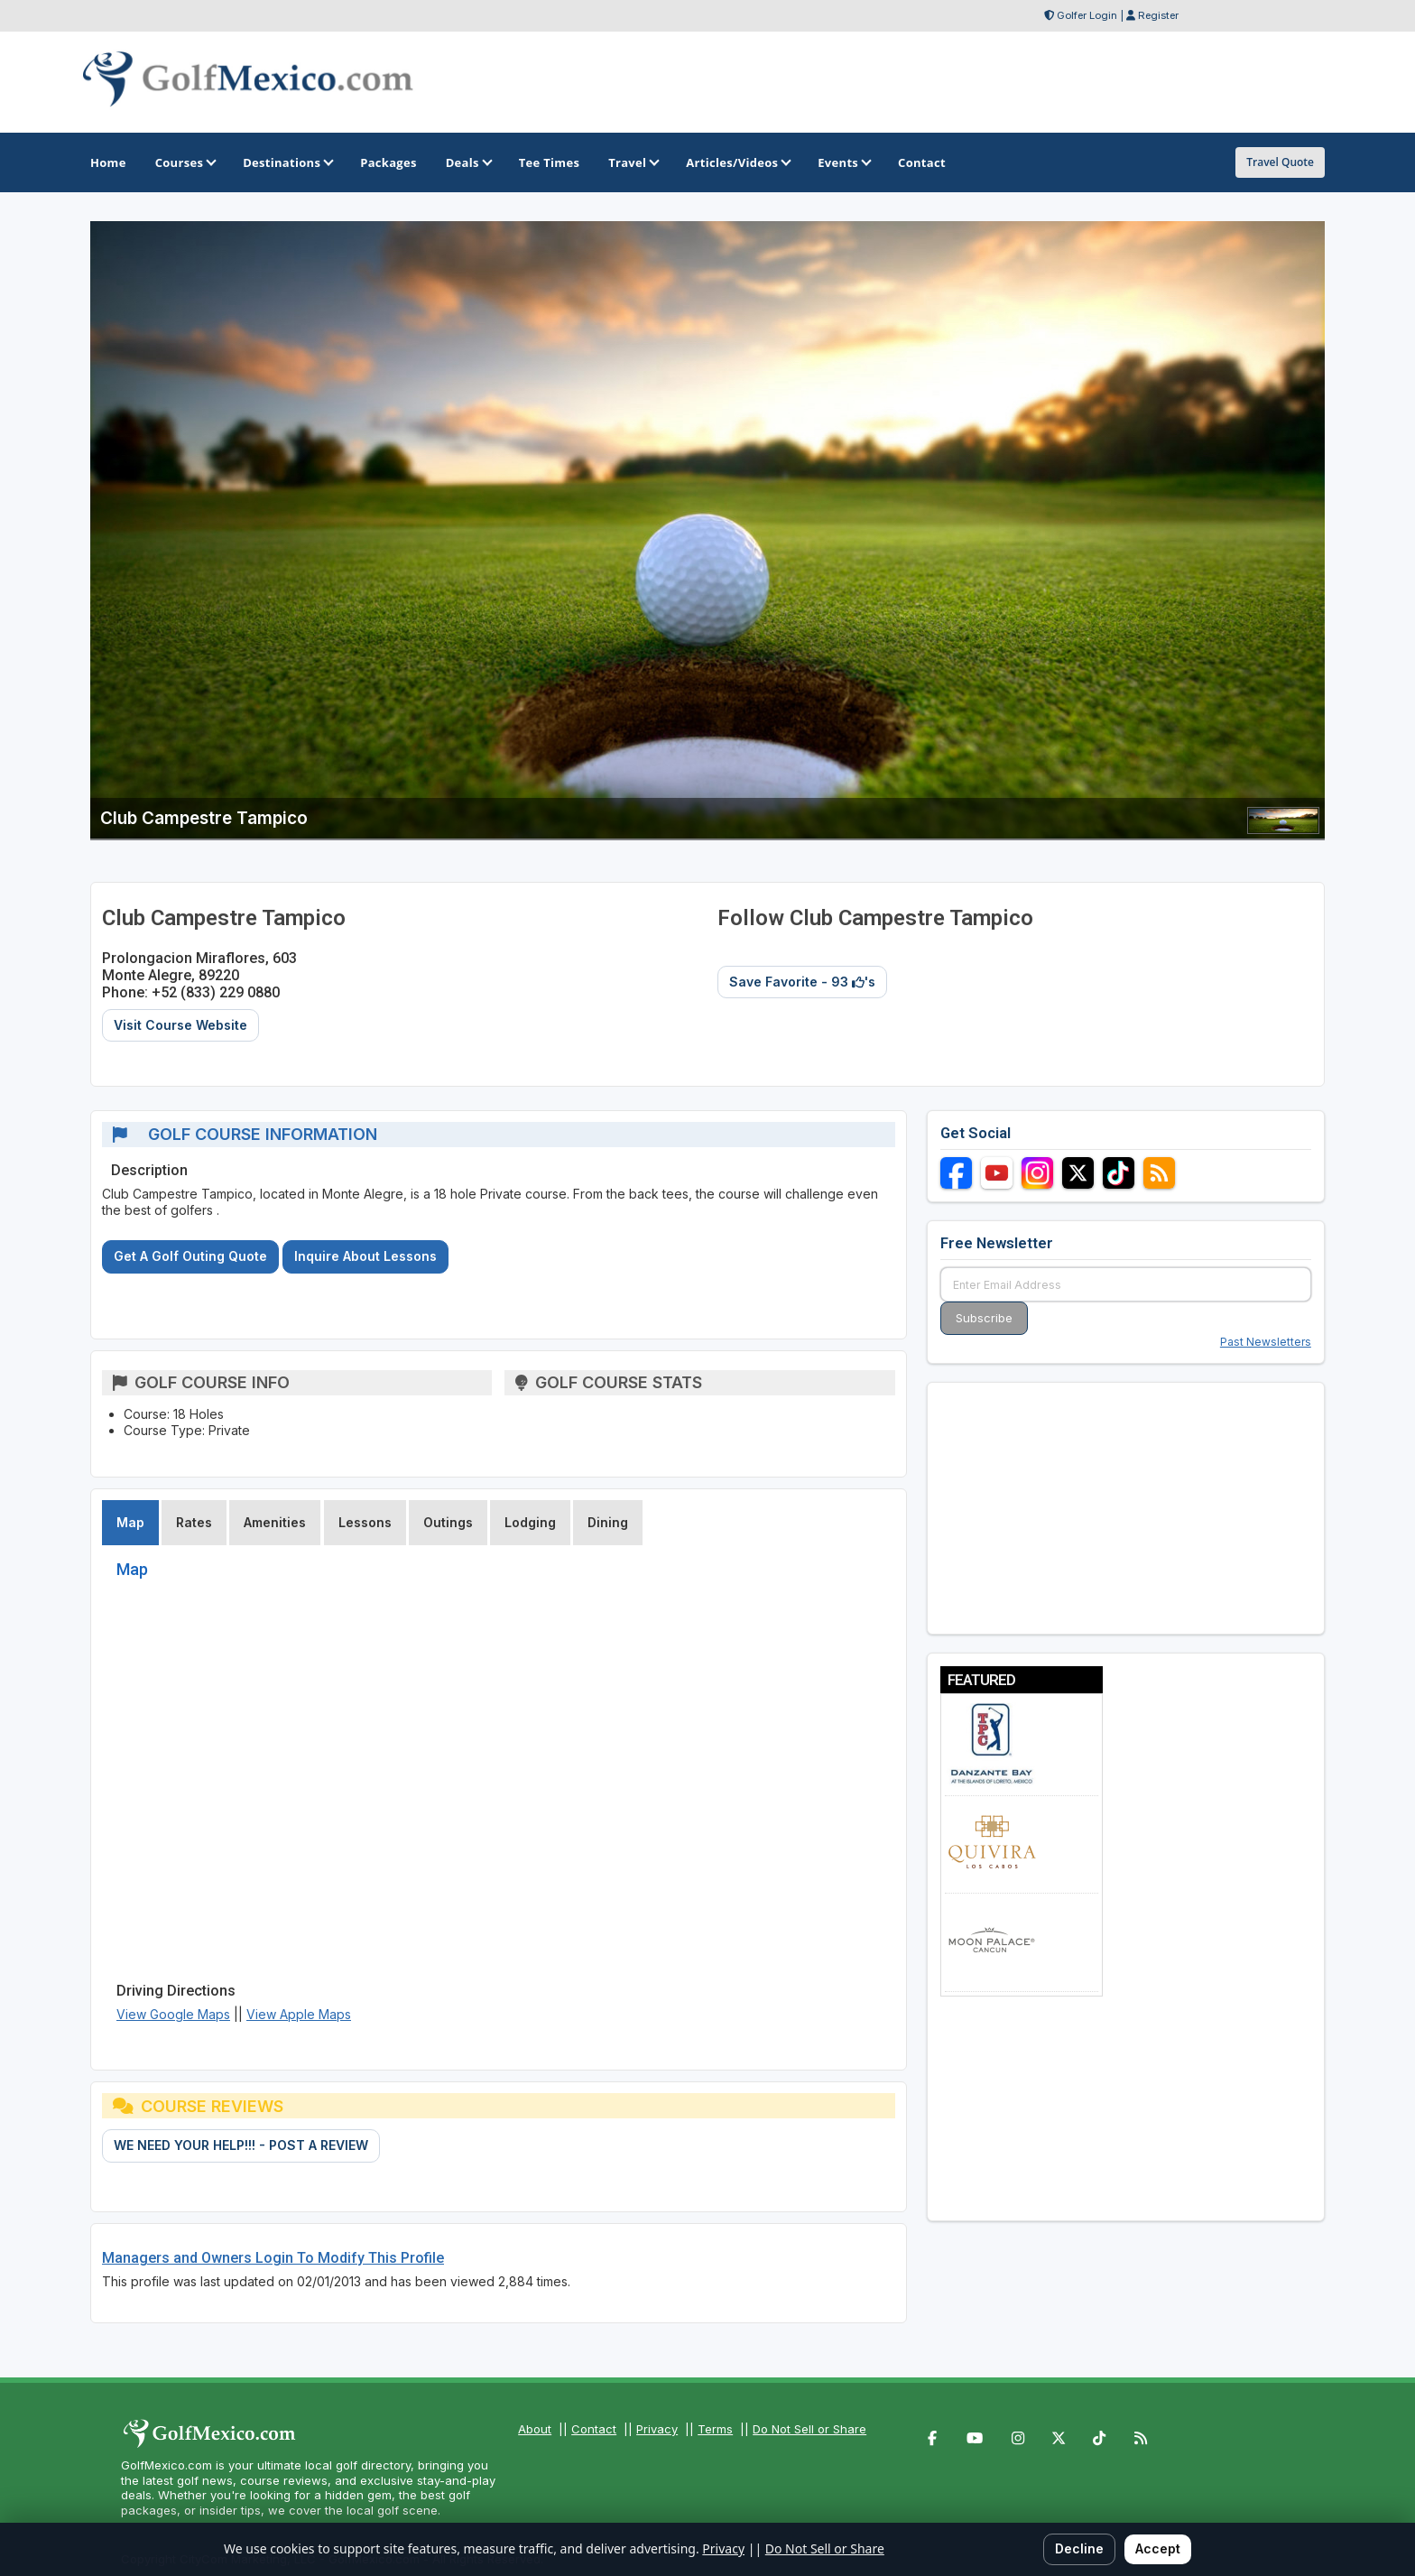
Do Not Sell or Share (809, 2429)
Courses (184, 162)
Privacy (657, 2429)
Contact (593, 2429)
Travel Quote (1280, 162)
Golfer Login (1087, 15)
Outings (448, 1522)
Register (1158, 15)
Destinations (287, 162)
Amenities (275, 1522)
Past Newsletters (1265, 1341)
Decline (1079, 2548)
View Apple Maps (298, 2014)
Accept (1157, 2548)
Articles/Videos (737, 162)
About (534, 2429)
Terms (715, 2429)
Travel (632, 162)
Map (130, 1522)
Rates (194, 1522)
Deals (468, 162)
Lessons (365, 1522)
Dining (607, 1522)
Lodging (530, 1522)
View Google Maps (173, 2014)
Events (843, 162)
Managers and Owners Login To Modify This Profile (273, 2257)
